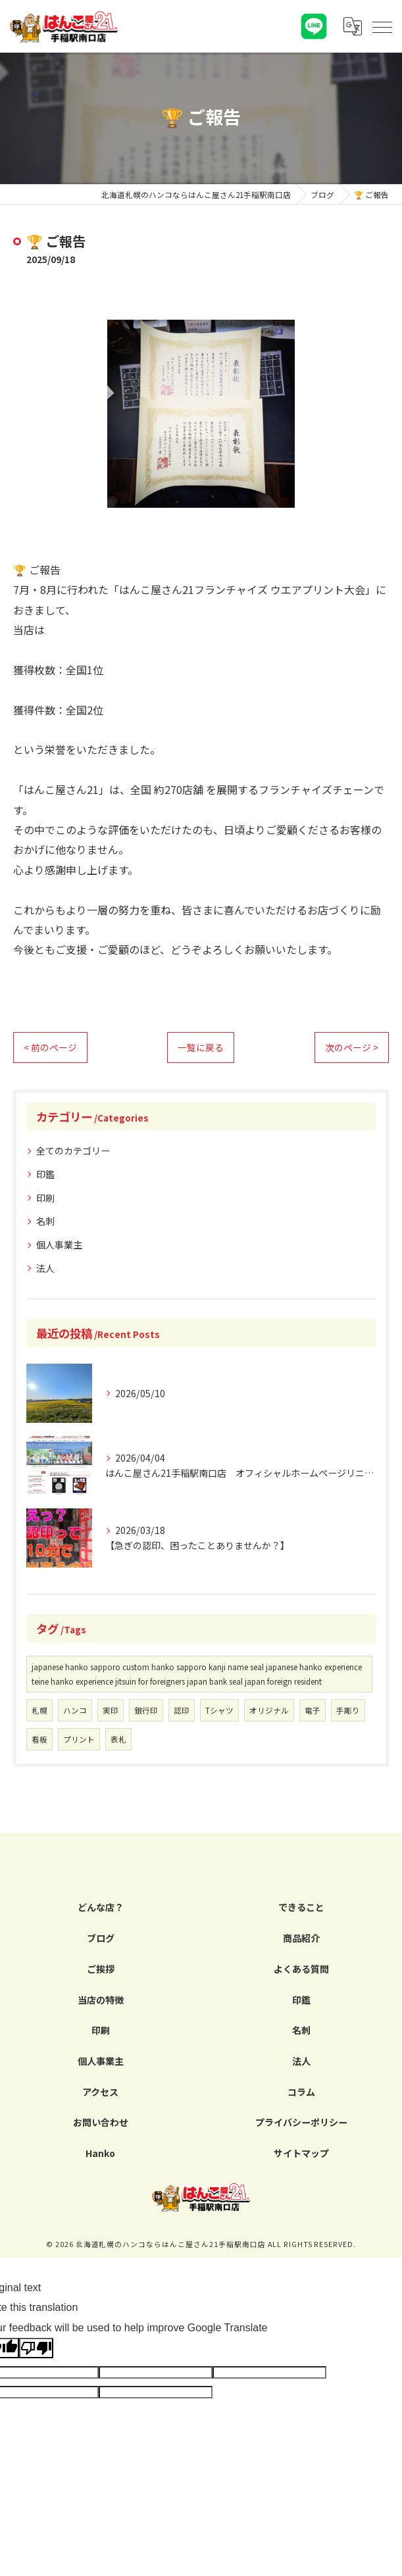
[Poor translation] (36, 2348)
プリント (79, 1739)
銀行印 (146, 1710)
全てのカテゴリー (73, 1150)
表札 (118, 1739)
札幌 (39, 1710)
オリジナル (269, 1710)
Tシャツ (219, 1710)
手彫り (348, 1710)
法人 (45, 1268)
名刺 (45, 1220)
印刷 (45, 1197)
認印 (181, 1710)
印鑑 (45, 1174)
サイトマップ (301, 2153)
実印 (110, 1710)
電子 (312, 1710)
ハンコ (75, 1710)
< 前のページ (50, 1047)
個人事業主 (59, 1244)
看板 (39, 1739)
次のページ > (351, 1047)
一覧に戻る (201, 1047)
